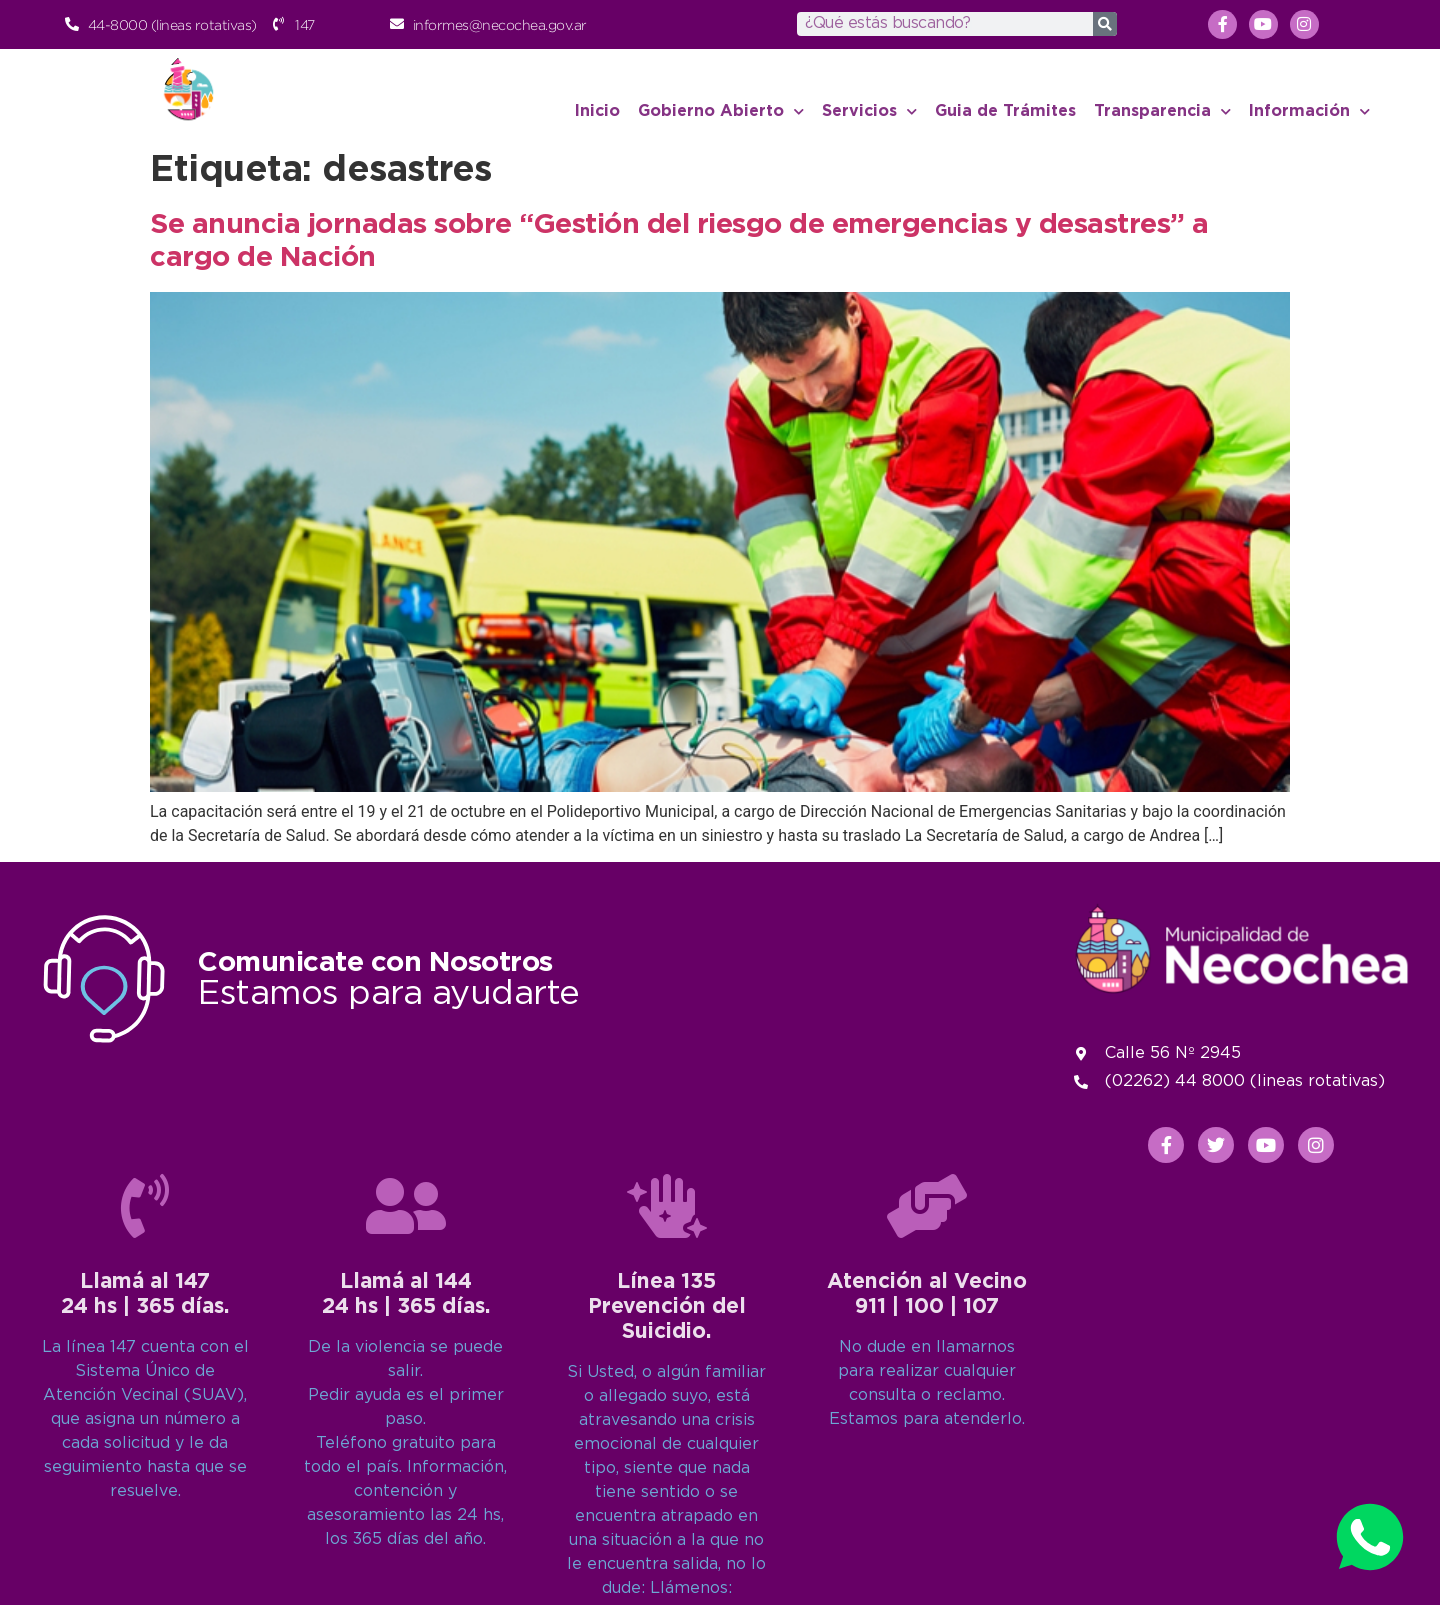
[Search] (1105, 24)
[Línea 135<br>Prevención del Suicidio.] (667, 1424)
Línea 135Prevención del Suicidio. (667, 1525)
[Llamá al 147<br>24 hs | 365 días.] (145, 1424)
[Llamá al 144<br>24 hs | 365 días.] (406, 1424)
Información (1309, 111)
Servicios (869, 111)
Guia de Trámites (1005, 111)
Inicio (597, 111)
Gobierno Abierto (721, 111)
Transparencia (1162, 111)
